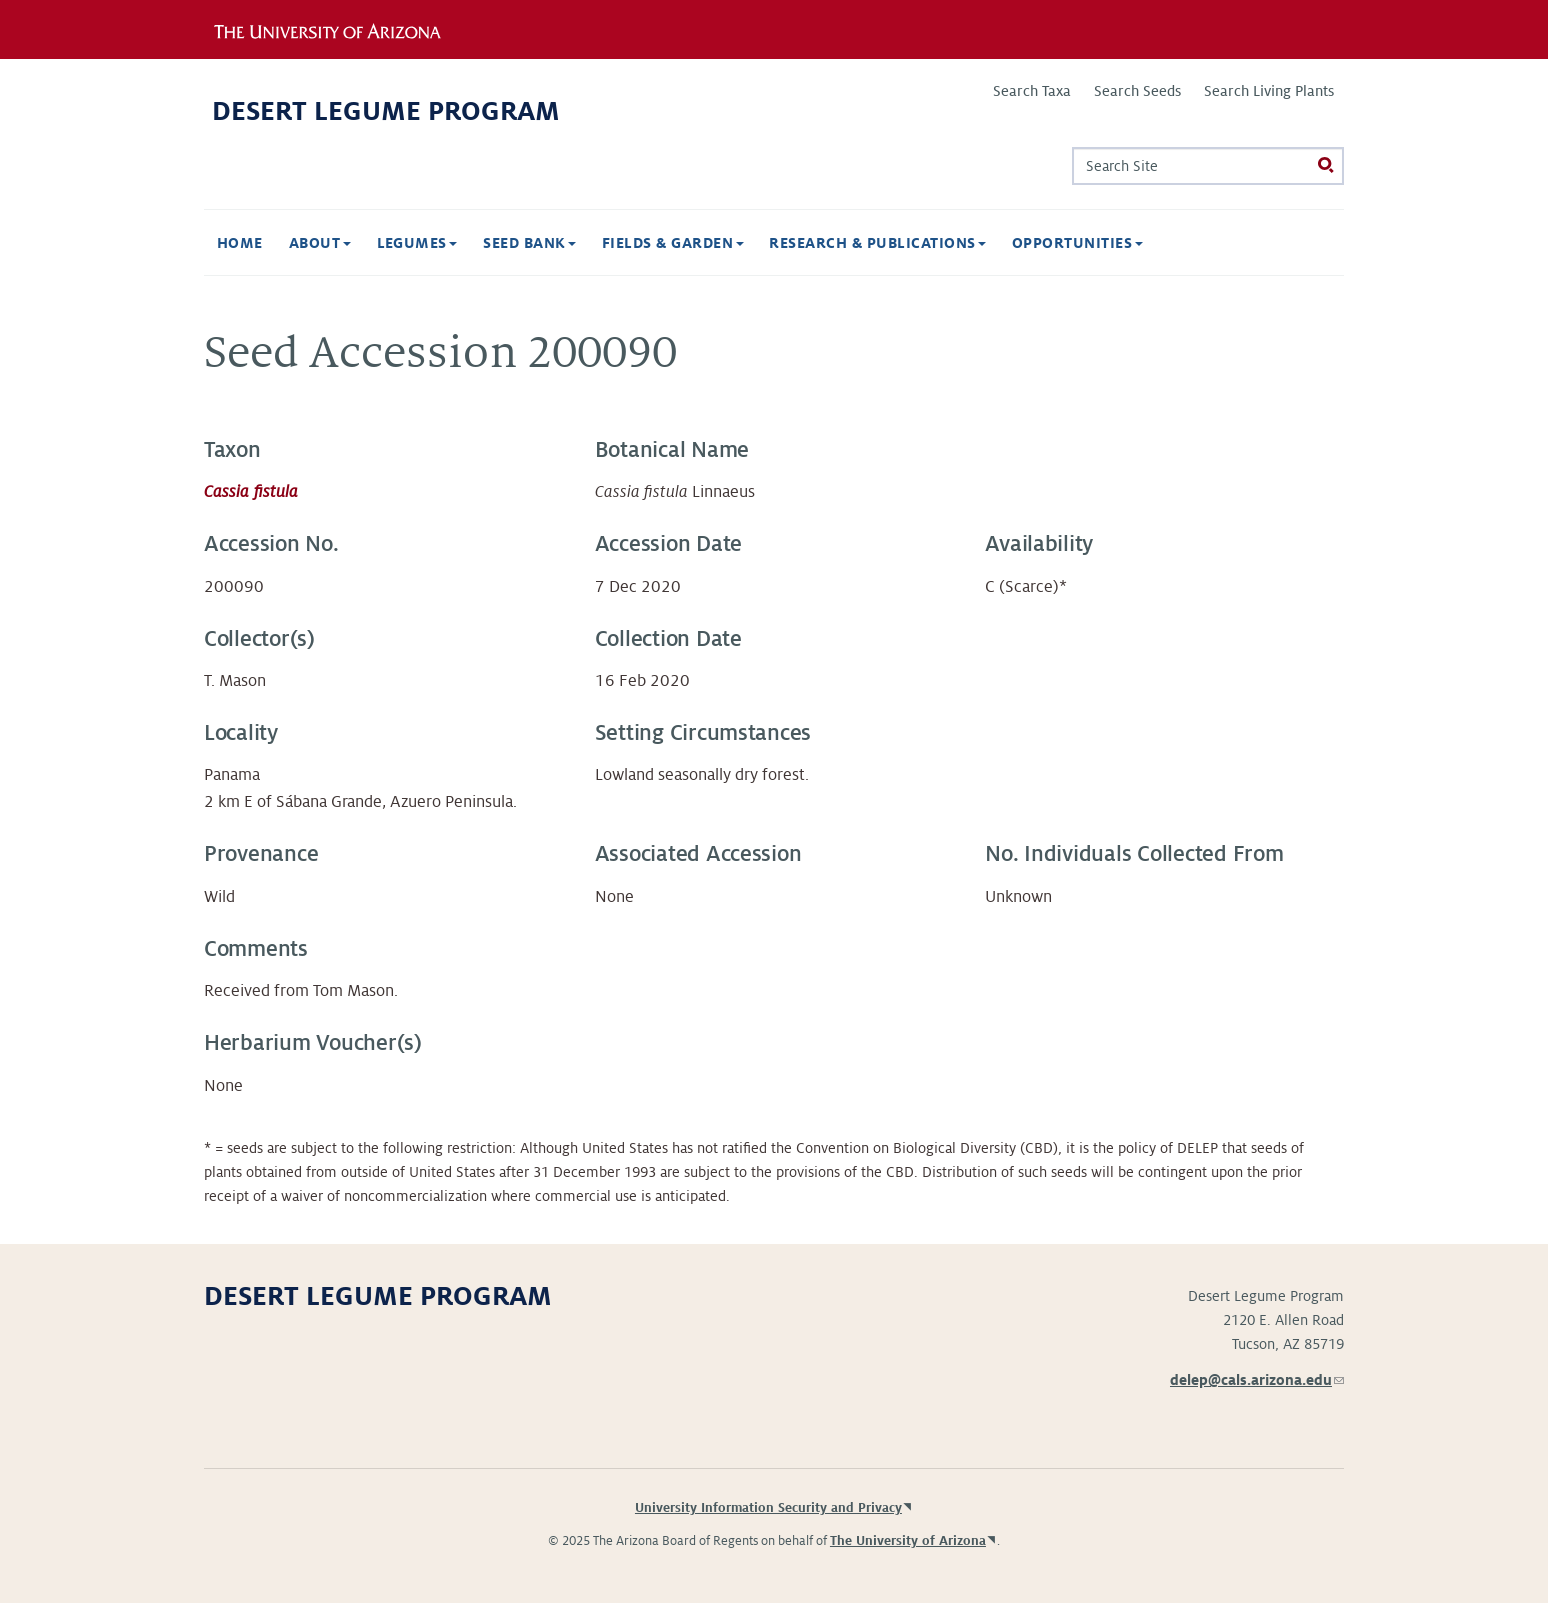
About (320, 243)
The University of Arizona (908, 1541)
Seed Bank (529, 243)
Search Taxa (1032, 91)
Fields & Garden (673, 243)
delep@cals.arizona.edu (1257, 1380)
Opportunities (1077, 243)
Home (240, 243)
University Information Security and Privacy (768, 1508)
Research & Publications (877, 243)
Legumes (417, 243)
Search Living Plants (1269, 91)
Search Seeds (1137, 91)
